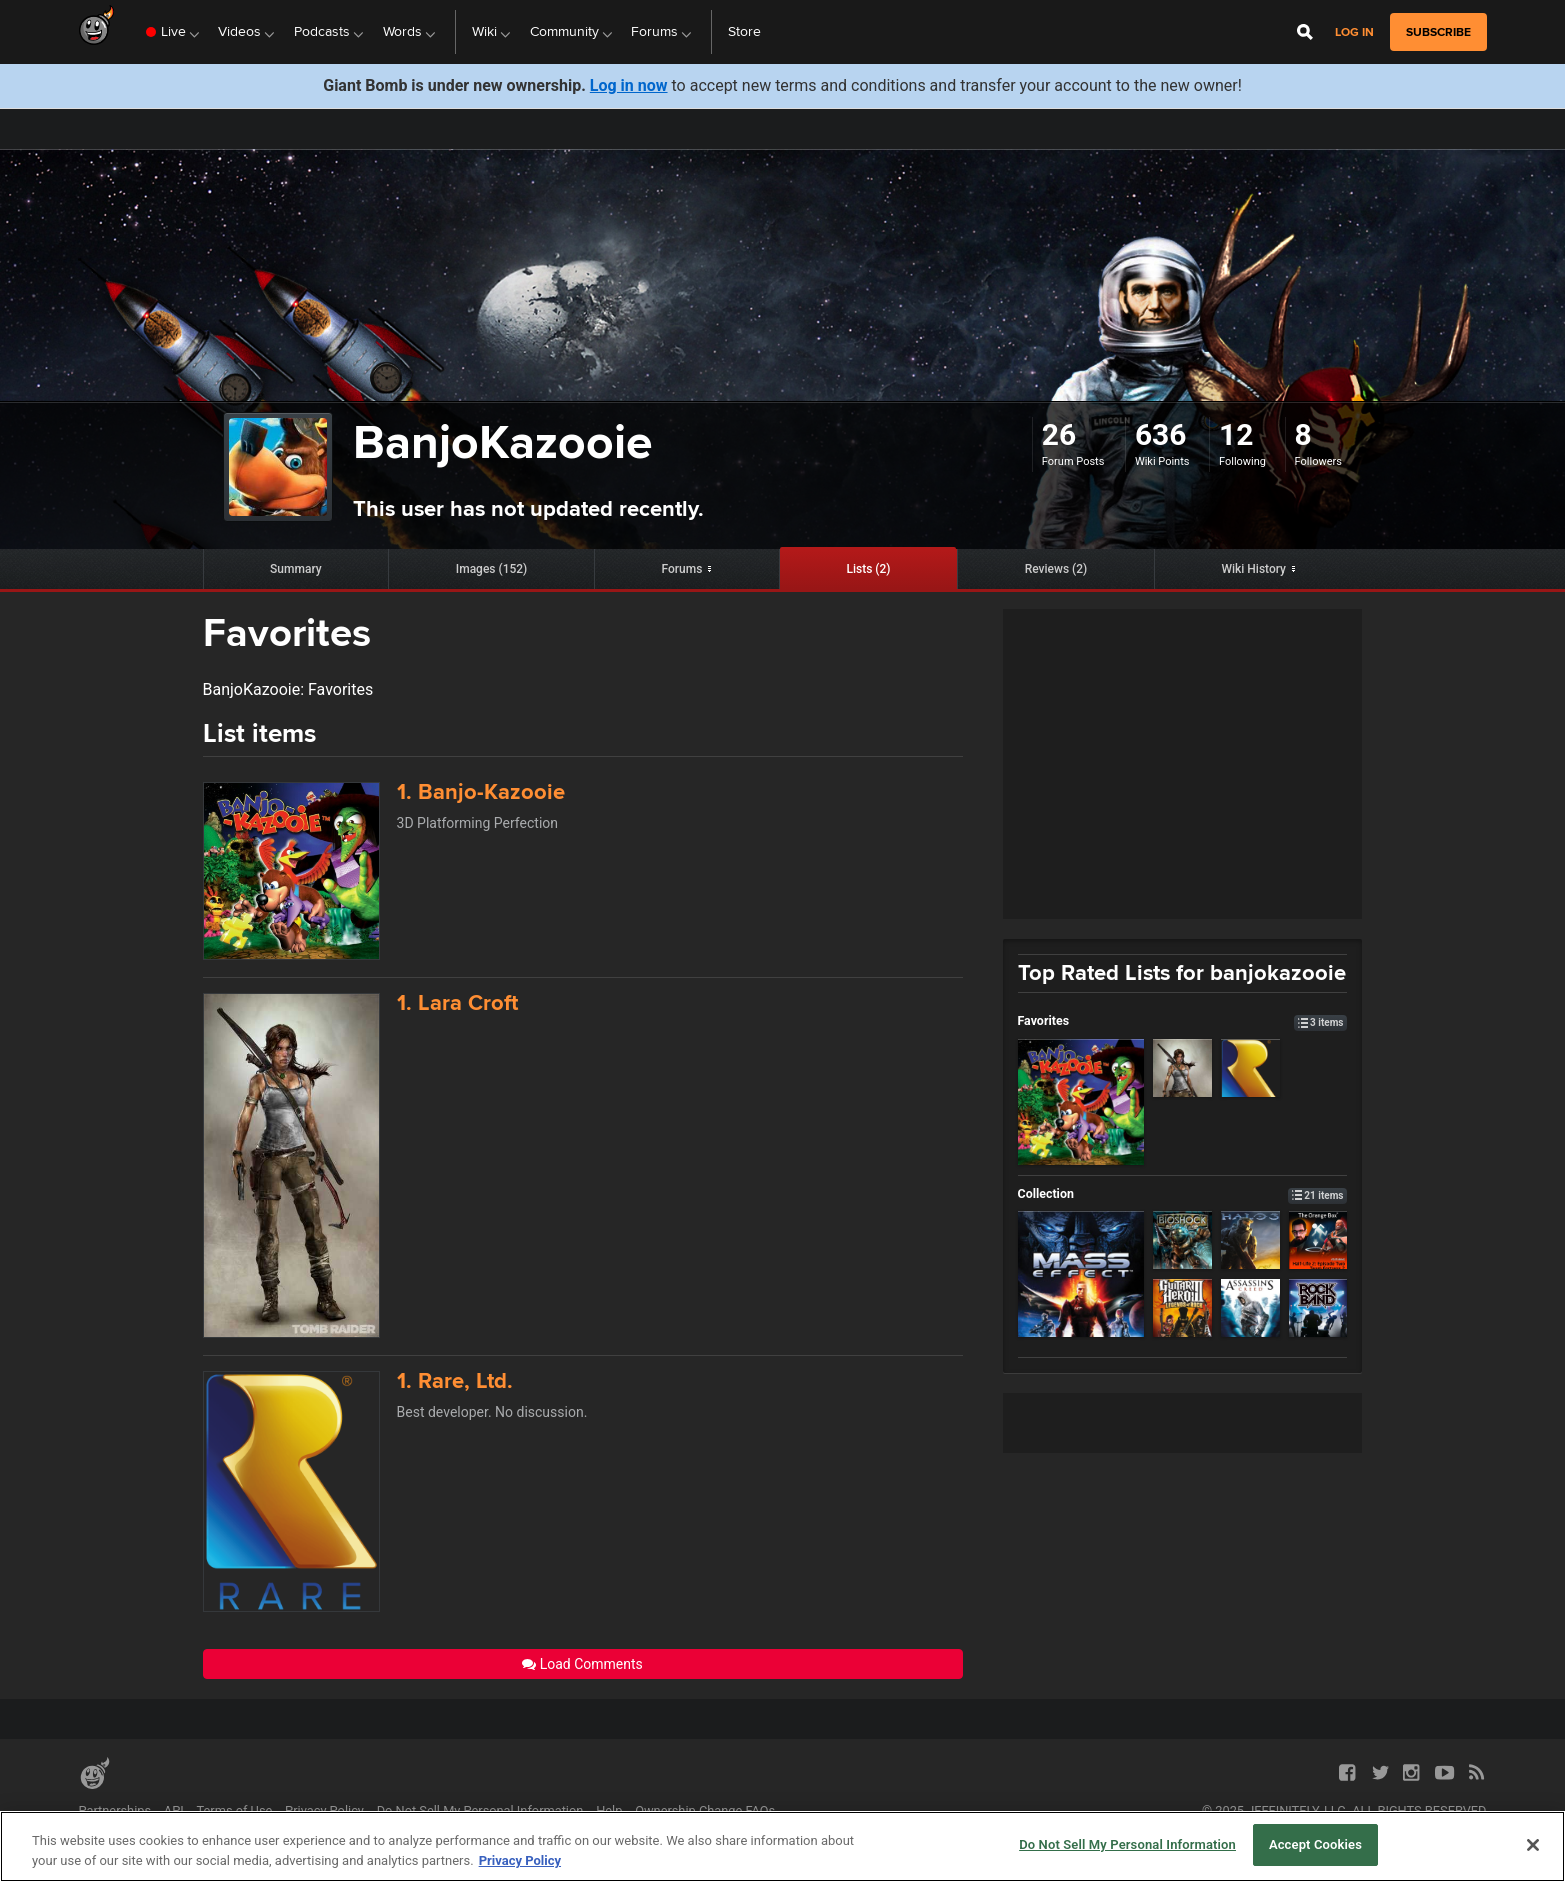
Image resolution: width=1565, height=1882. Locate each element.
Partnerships (115, 1810)
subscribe (1438, 32)
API (174, 1810)
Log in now (629, 85)
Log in (1354, 32)
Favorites (1183, 1020)
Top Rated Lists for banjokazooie (1182, 972)
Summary (296, 569)
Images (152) (492, 569)
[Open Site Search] (1305, 32)
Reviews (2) (1056, 569)
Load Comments (582, 1664)
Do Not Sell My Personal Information (480, 1810)
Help (609, 1810)
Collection (1183, 1193)
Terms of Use (235, 1810)
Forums (681, 569)
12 (1236, 434)
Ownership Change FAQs (705, 1810)
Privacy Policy (324, 1810)
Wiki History (1253, 569)
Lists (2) (868, 569)
